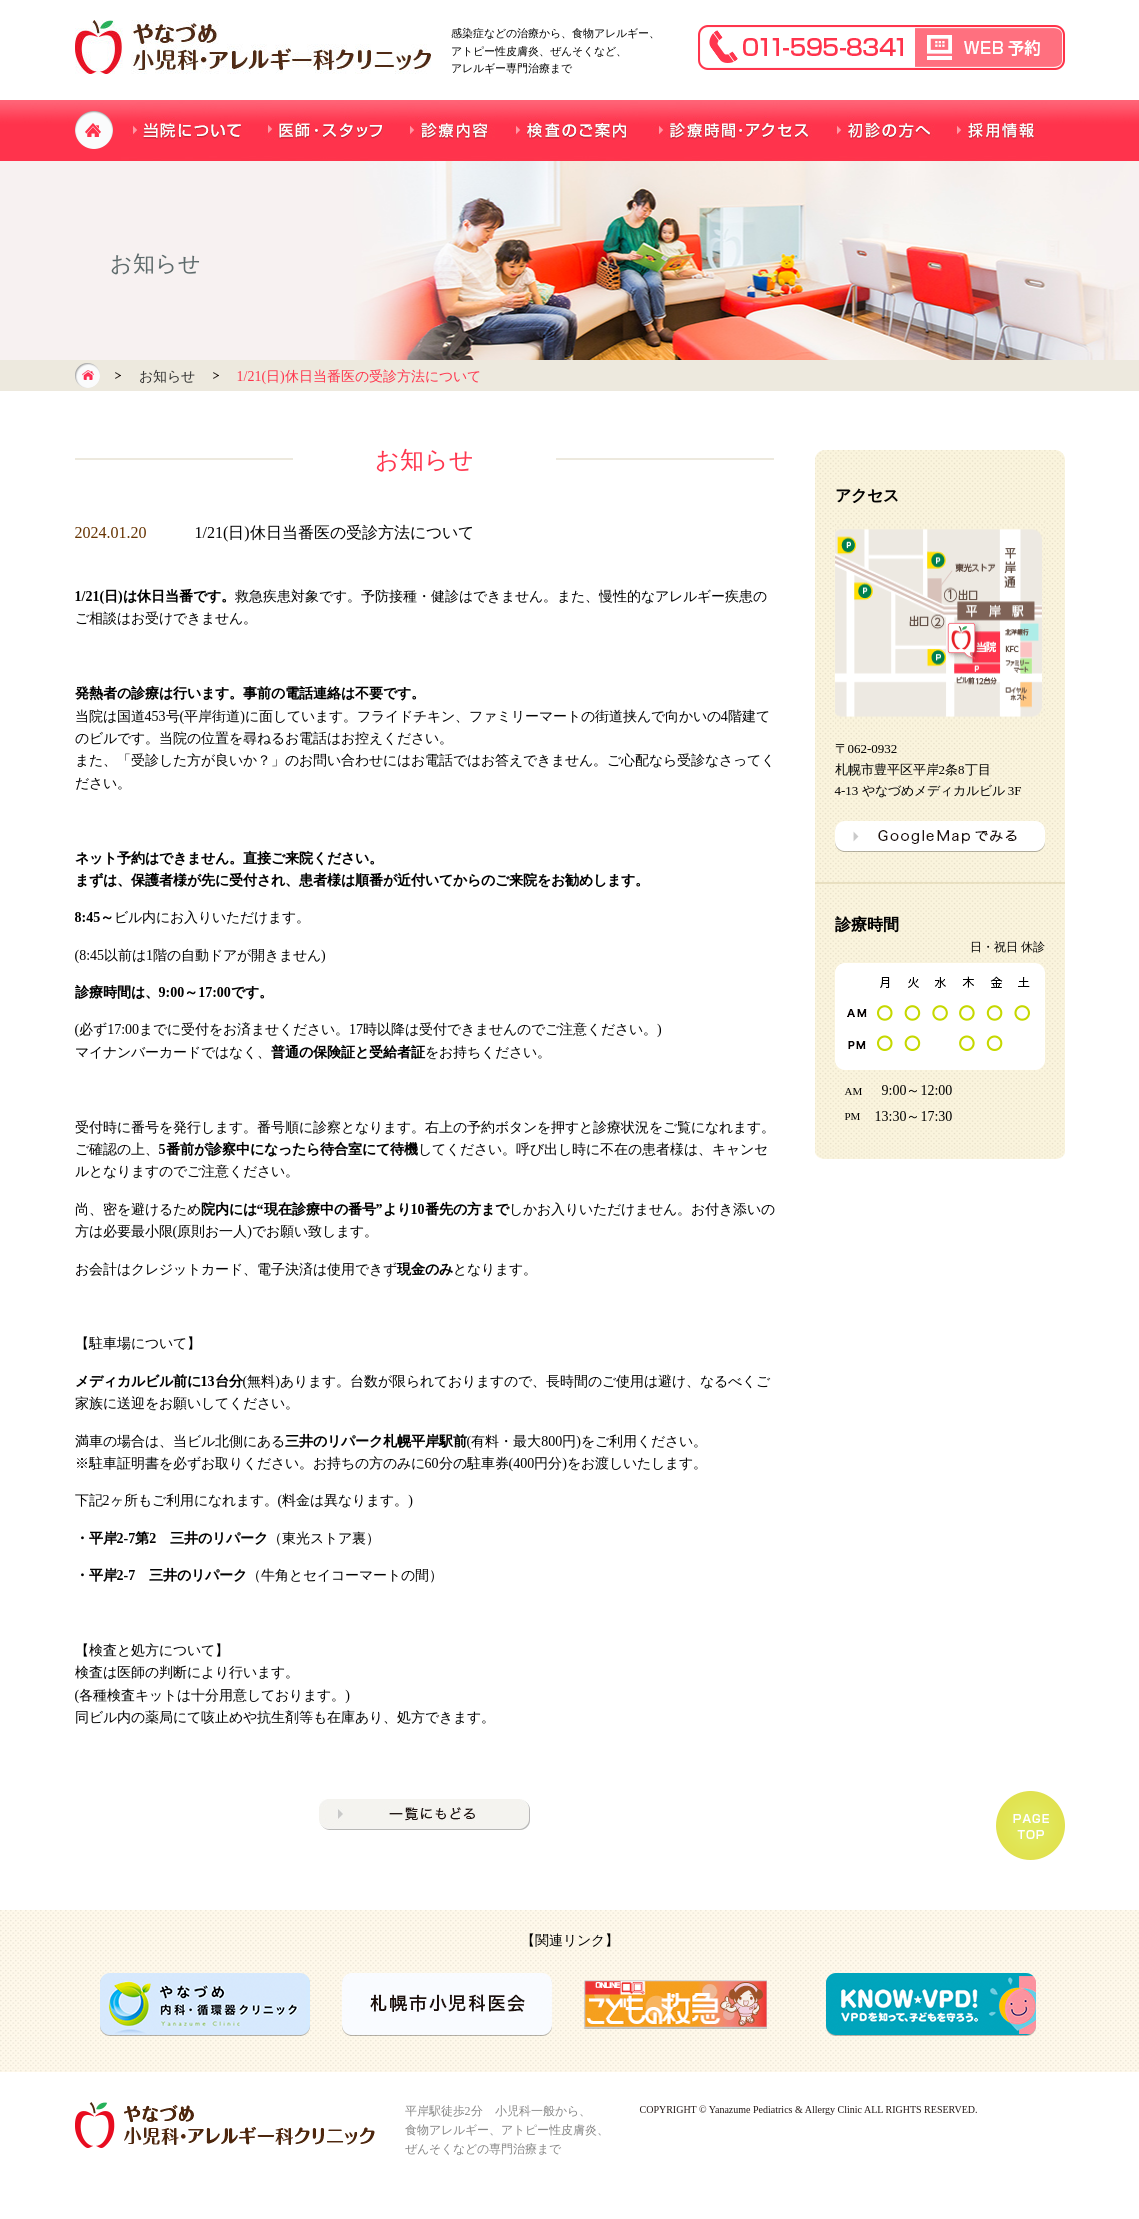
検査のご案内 (573, 130)
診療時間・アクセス (733, 130)
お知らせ (167, 376)
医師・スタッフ (327, 130)
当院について (188, 130)
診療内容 (450, 130)
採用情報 (997, 130)
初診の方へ (883, 130)
